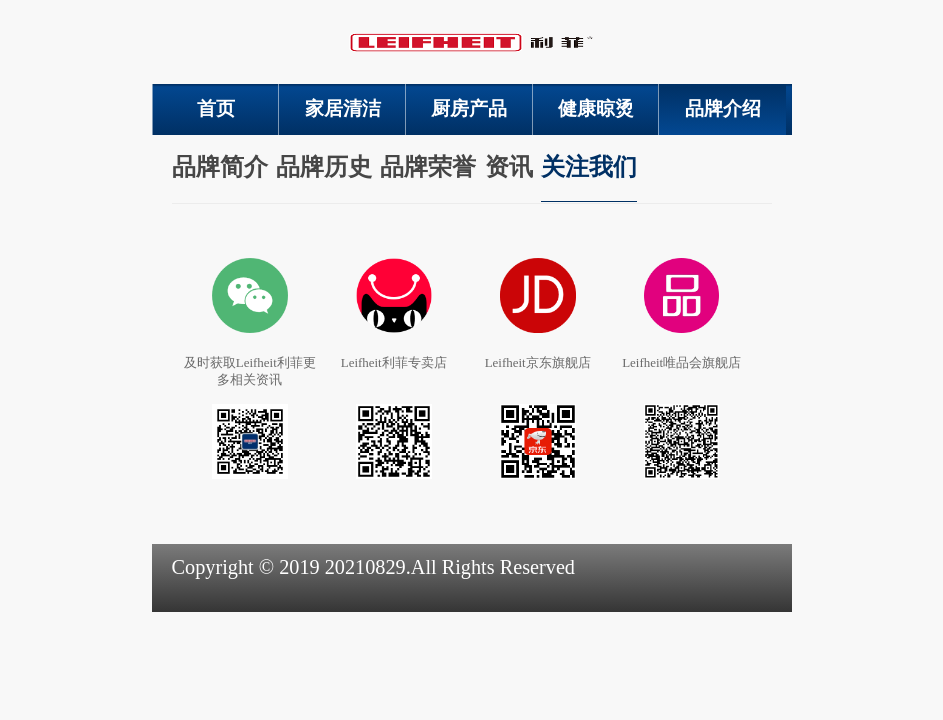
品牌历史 (324, 167)
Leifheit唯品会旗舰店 (681, 362)
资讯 (509, 167)
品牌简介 (220, 167)
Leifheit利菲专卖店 (394, 362)
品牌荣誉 (428, 167)
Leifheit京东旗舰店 (538, 362)
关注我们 (589, 167)
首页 (216, 108)
